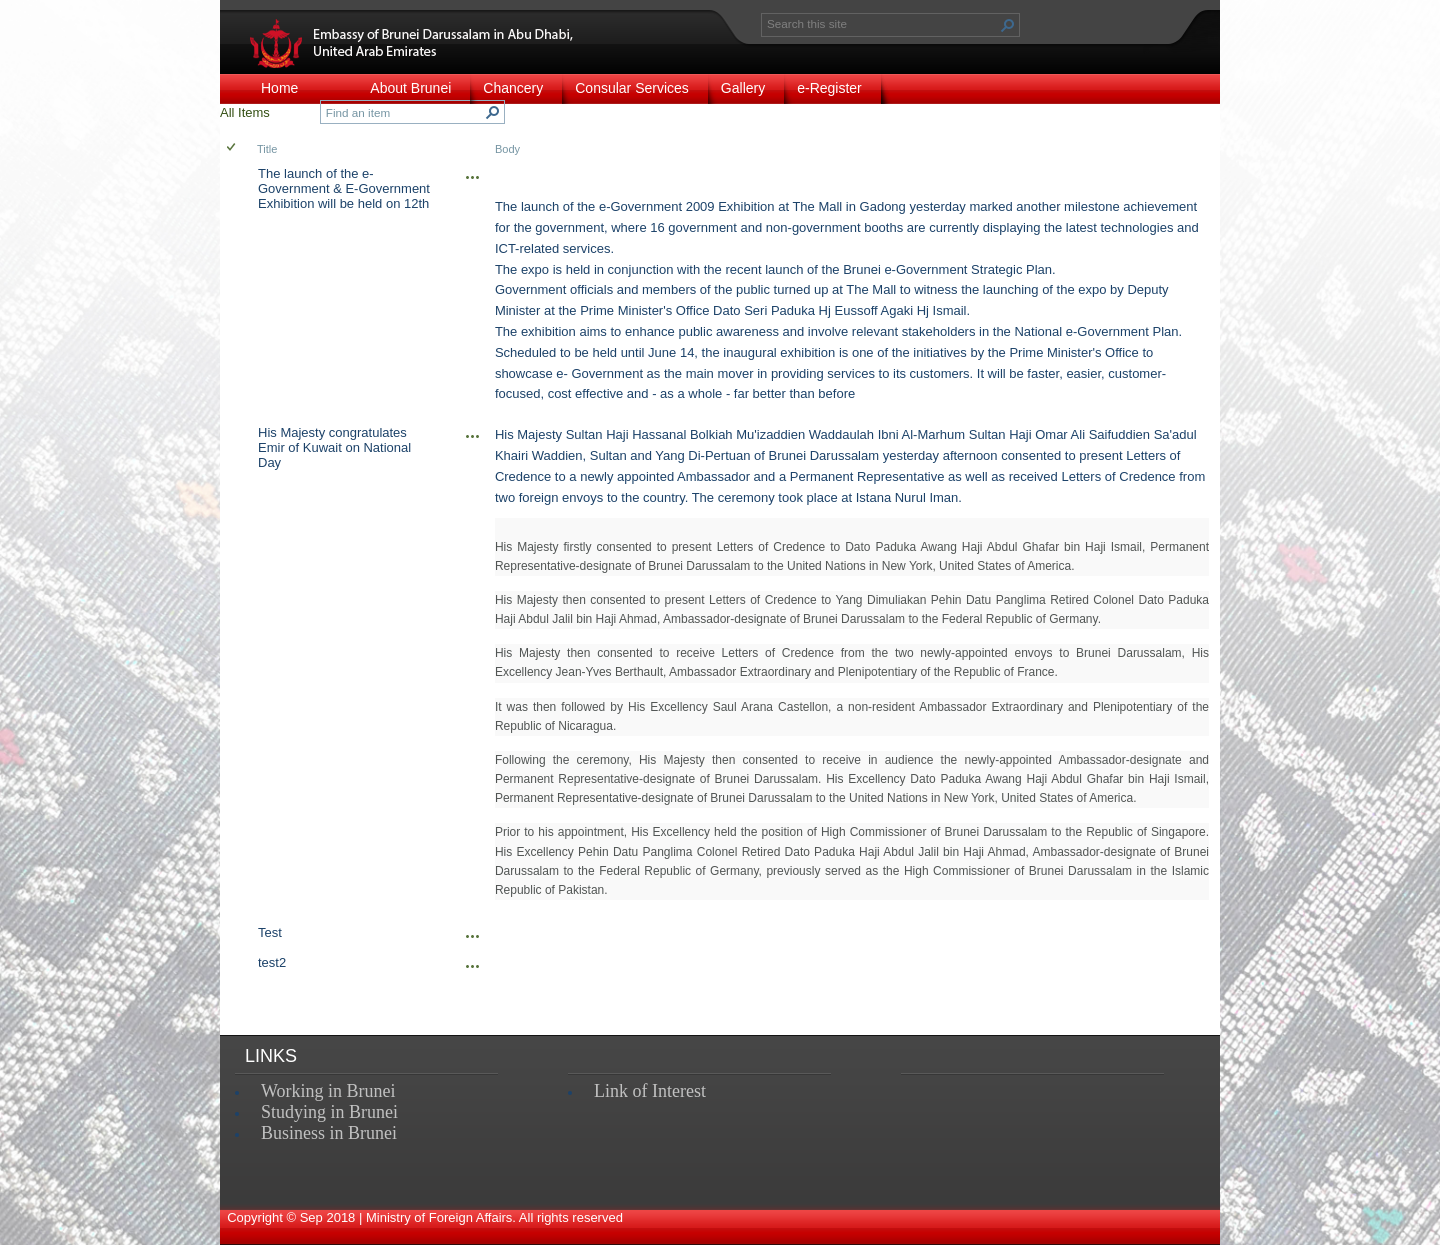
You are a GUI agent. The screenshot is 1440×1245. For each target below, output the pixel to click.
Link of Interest (650, 1091)
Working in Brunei (328, 1091)
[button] (1008, 25)
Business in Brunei (329, 1133)
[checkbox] (232, 148)
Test (270, 932)
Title (267, 149)
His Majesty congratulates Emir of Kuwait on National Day (334, 447)
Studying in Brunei (329, 1112)
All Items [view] (245, 112)
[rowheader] (236, 290)
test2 (272, 962)
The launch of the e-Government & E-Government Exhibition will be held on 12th (344, 188)
